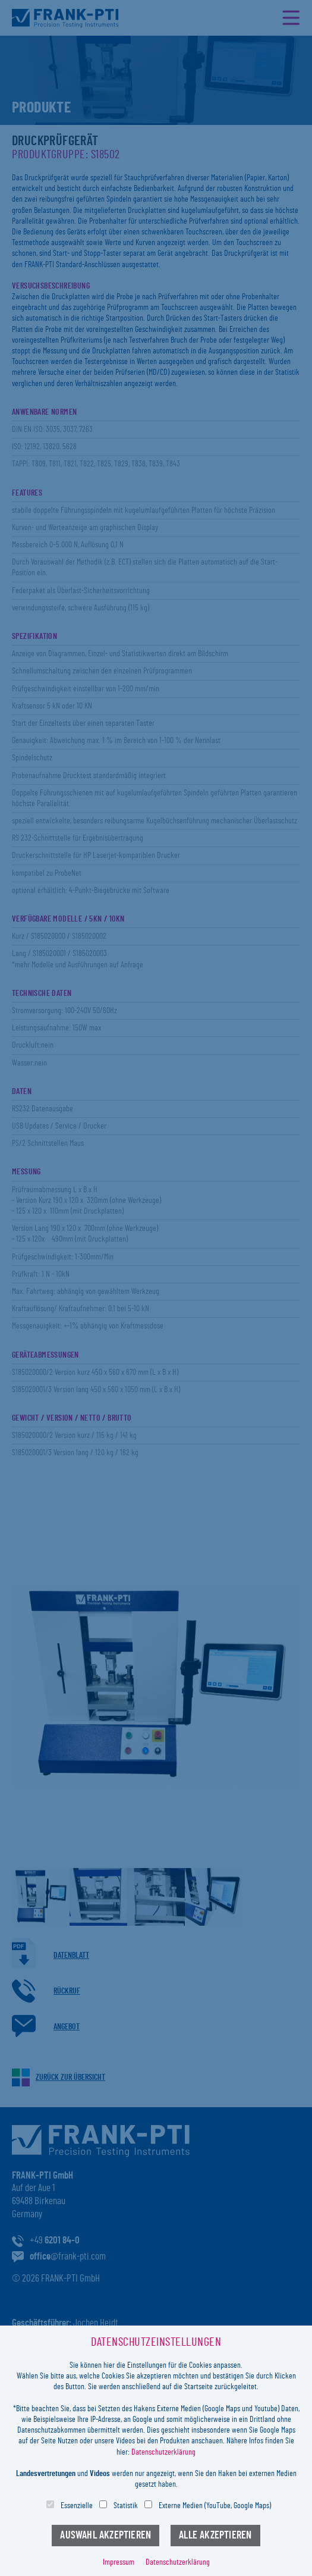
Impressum (118, 2562)
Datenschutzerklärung (163, 2452)
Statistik (126, 2506)
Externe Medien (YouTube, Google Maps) (215, 2506)
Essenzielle (77, 2506)
